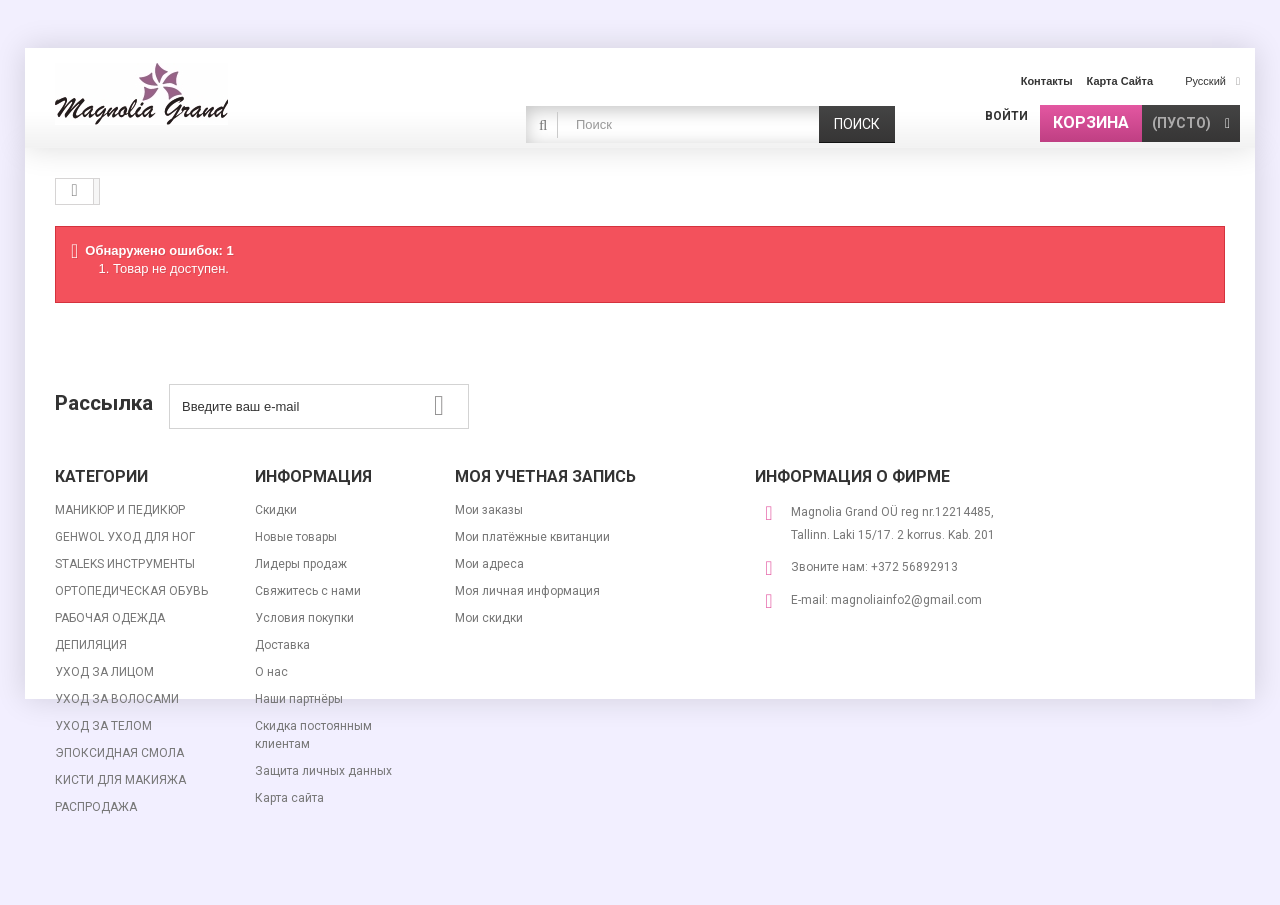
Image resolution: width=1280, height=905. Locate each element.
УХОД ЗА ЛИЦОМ (104, 672)
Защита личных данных (323, 771)
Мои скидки (489, 618)
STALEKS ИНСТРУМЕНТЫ (125, 564)
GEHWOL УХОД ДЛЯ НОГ (125, 537)
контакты (1047, 81)
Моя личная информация (527, 591)
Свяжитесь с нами (308, 591)
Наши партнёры (299, 699)
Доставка (282, 645)
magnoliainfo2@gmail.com (906, 600)
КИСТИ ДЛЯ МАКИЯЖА (120, 780)
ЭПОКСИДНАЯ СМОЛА (119, 753)
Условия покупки (304, 618)
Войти (1006, 116)
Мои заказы (489, 510)
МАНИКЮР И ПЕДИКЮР (120, 510)
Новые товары (296, 537)
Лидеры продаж (301, 564)
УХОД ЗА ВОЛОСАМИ (117, 699)
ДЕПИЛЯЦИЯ (91, 645)
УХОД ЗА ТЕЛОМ (103, 726)
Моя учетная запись (545, 476)
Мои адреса (489, 564)
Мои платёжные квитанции (532, 537)
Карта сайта (289, 798)
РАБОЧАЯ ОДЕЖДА (110, 618)
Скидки (276, 510)
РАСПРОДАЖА (96, 807)
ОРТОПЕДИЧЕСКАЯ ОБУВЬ (131, 591)
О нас (271, 672)
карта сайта (1120, 81)
